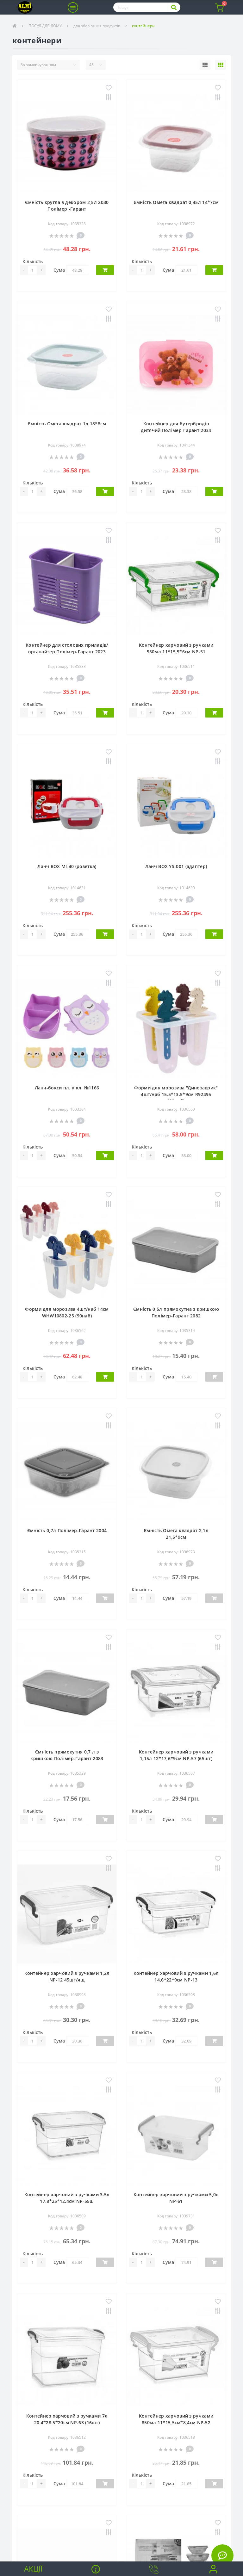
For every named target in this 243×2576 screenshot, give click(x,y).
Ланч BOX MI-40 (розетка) (66, 866)
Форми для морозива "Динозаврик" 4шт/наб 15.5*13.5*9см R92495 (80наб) (176, 1094)
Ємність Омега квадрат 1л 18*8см (67, 424)
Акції (33, 2569)
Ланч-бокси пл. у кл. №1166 (67, 1088)
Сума (59, 270)
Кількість (32, 261)
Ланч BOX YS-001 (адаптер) (176, 866)
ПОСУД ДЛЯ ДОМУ (45, 25)
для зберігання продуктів (96, 25)
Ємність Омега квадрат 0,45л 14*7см (176, 202)
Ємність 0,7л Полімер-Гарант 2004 (67, 1530)
